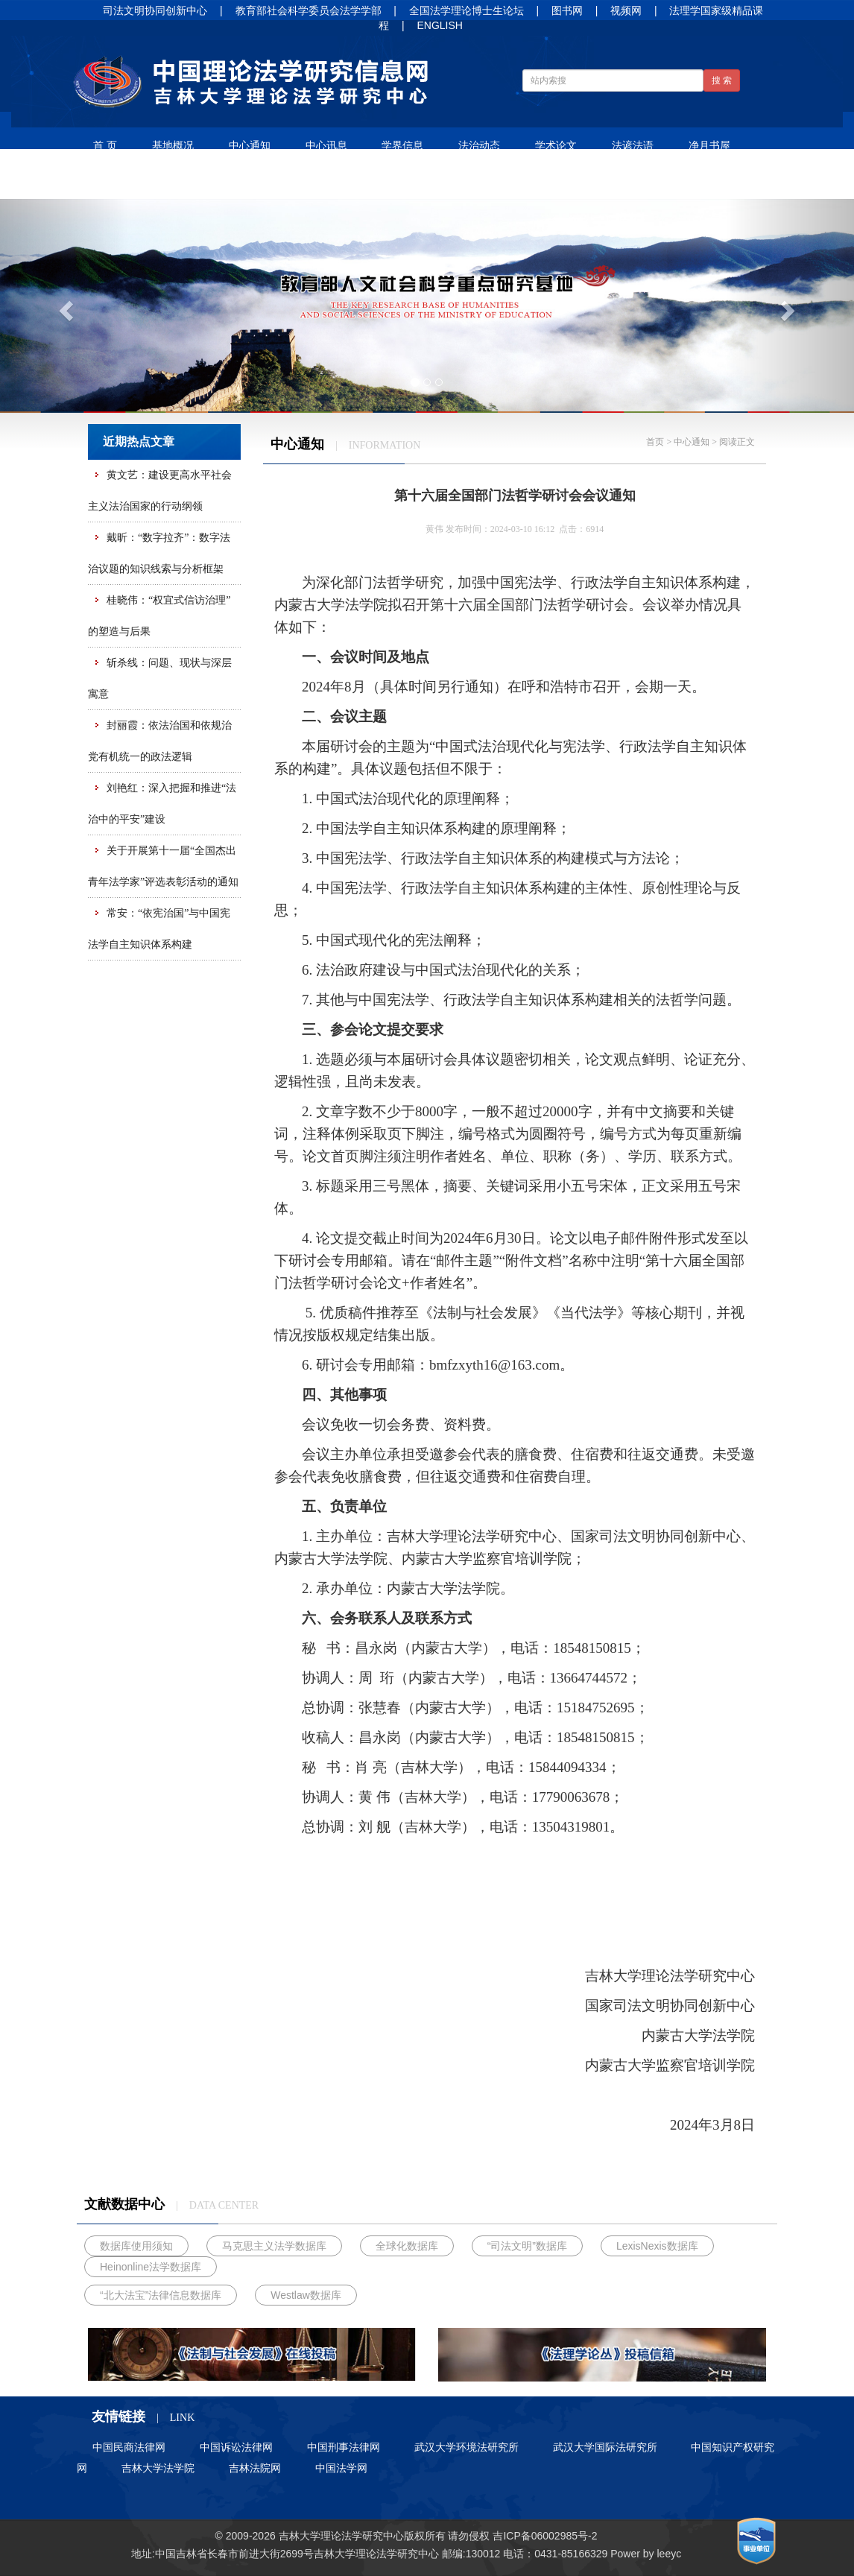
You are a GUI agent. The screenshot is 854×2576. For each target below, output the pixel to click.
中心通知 (250, 145)
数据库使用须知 (136, 2246)
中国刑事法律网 (343, 2447)
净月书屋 (709, 145)
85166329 (584, 2554)
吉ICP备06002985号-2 (545, 2536)
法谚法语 (633, 145)
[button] (64, 306)
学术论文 (556, 145)
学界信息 (402, 145)
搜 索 (722, 80)
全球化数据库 (407, 2246)
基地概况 (173, 145)
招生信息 (192, 181)
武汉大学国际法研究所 (605, 2447)
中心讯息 (326, 145)
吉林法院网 (255, 2468)
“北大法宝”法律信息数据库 (160, 2295)
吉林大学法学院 (157, 2468)
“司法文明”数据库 (527, 2246)
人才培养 (115, 181)
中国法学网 (341, 2468)
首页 (655, 442)
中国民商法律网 (128, 2447)
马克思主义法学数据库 (274, 2246)
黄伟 (434, 529)
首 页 (105, 145)
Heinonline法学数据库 (150, 2267)
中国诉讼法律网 (236, 2447)
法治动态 (479, 145)
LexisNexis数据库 (657, 2246)
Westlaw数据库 (306, 2295)
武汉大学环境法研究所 (466, 2447)
